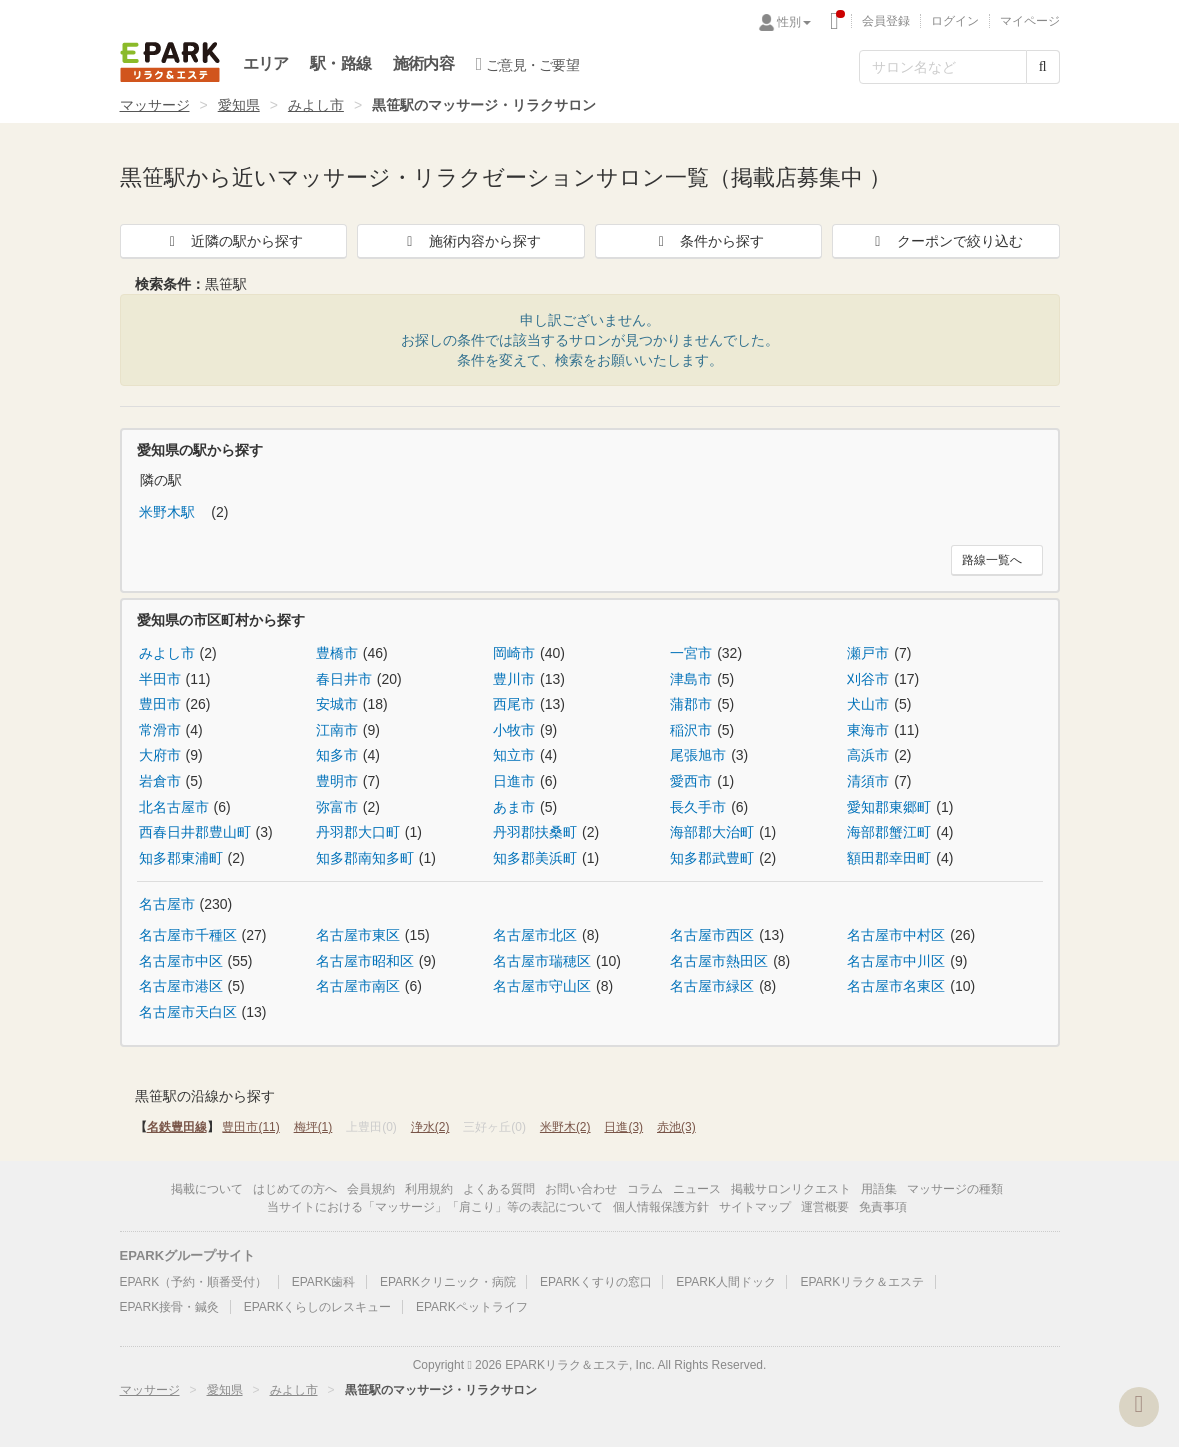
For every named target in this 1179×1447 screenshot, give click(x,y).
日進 (623, 1127)
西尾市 (514, 704)
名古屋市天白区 (188, 1012)
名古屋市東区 (358, 935)
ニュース (697, 1189)
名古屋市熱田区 (719, 961)
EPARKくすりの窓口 (596, 1282)
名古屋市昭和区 (365, 961)
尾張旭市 (698, 755)
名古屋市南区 (358, 986)
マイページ (1030, 21)
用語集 (879, 1189)
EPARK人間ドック (726, 1282)
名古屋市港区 (181, 986)
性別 (794, 22)
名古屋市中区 (181, 961)
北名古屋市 (174, 807)
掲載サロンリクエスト (791, 1189)
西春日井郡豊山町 (195, 832)
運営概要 (825, 1207)
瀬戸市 (868, 653)
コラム (645, 1189)
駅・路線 (340, 63)
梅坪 (313, 1127)
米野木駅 (169, 512)
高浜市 (868, 755)
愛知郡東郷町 (889, 807)
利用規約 (429, 1189)
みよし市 (316, 105)
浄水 (430, 1127)
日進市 (514, 781)
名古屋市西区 (712, 935)
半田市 (160, 679)
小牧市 (514, 730)
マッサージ (155, 105)
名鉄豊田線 (177, 1127)
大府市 (160, 755)
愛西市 (691, 781)
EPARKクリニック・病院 (448, 1282)
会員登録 (886, 21)
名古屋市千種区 (188, 935)
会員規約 (371, 1189)
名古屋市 (167, 904)
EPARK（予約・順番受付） (194, 1282)
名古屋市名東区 (896, 986)
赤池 (676, 1127)
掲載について (207, 1189)
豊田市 (160, 704)
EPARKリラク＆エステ (170, 62)
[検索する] (1043, 67)
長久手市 (698, 807)
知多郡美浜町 (535, 858)
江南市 (337, 730)
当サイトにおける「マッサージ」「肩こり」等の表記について (435, 1207)
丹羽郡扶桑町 (535, 832)
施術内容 (423, 63)
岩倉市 (160, 781)
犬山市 (868, 704)
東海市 (868, 730)
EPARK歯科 (324, 1282)
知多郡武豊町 (712, 858)
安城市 (337, 704)
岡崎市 (514, 653)
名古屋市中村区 (896, 935)
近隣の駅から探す (233, 241)
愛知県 (239, 105)
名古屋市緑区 (712, 986)
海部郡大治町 (712, 832)
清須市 (868, 781)
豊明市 (337, 781)
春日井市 (344, 679)
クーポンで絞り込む (946, 241)
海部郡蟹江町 (889, 832)
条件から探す (708, 241)
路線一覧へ (992, 560)
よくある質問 (499, 1189)
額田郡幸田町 (889, 858)
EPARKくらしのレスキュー (318, 1307)
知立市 (514, 755)
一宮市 (691, 653)
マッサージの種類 (955, 1189)
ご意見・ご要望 (527, 64)
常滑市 (160, 730)
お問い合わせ (581, 1189)
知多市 (337, 755)
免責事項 (883, 1207)
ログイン (955, 21)
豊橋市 (337, 653)
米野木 (565, 1127)
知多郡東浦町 (181, 858)
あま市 (514, 807)
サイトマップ (755, 1207)
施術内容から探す (471, 241)
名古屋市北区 (535, 935)
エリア (266, 63)
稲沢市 (691, 730)
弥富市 (337, 807)
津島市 (691, 679)
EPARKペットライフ (472, 1307)
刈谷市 (868, 679)
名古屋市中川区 (896, 961)
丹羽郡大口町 (358, 832)
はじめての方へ (295, 1189)
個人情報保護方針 (661, 1207)
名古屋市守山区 (542, 986)
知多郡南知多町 (365, 858)
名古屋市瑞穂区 (542, 961)
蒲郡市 (691, 704)
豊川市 (514, 679)
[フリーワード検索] (943, 67)
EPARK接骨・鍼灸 (170, 1307)
